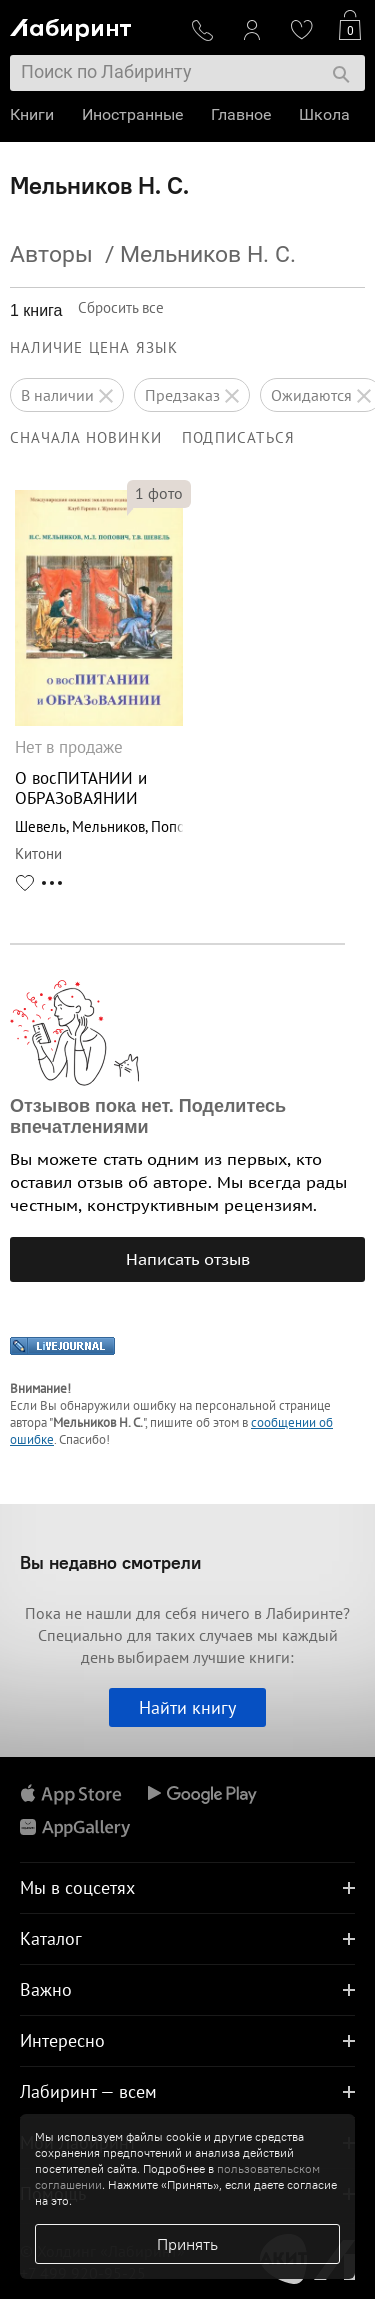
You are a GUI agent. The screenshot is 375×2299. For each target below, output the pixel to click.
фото (159, 493)
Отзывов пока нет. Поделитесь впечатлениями (148, 1116)
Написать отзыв (188, 1259)
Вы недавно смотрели (110, 1562)
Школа (324, 114)
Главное (241, 114)
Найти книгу (187, 1707)
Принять (187, 2244)
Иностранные (132, 114)
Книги (32, 114)
